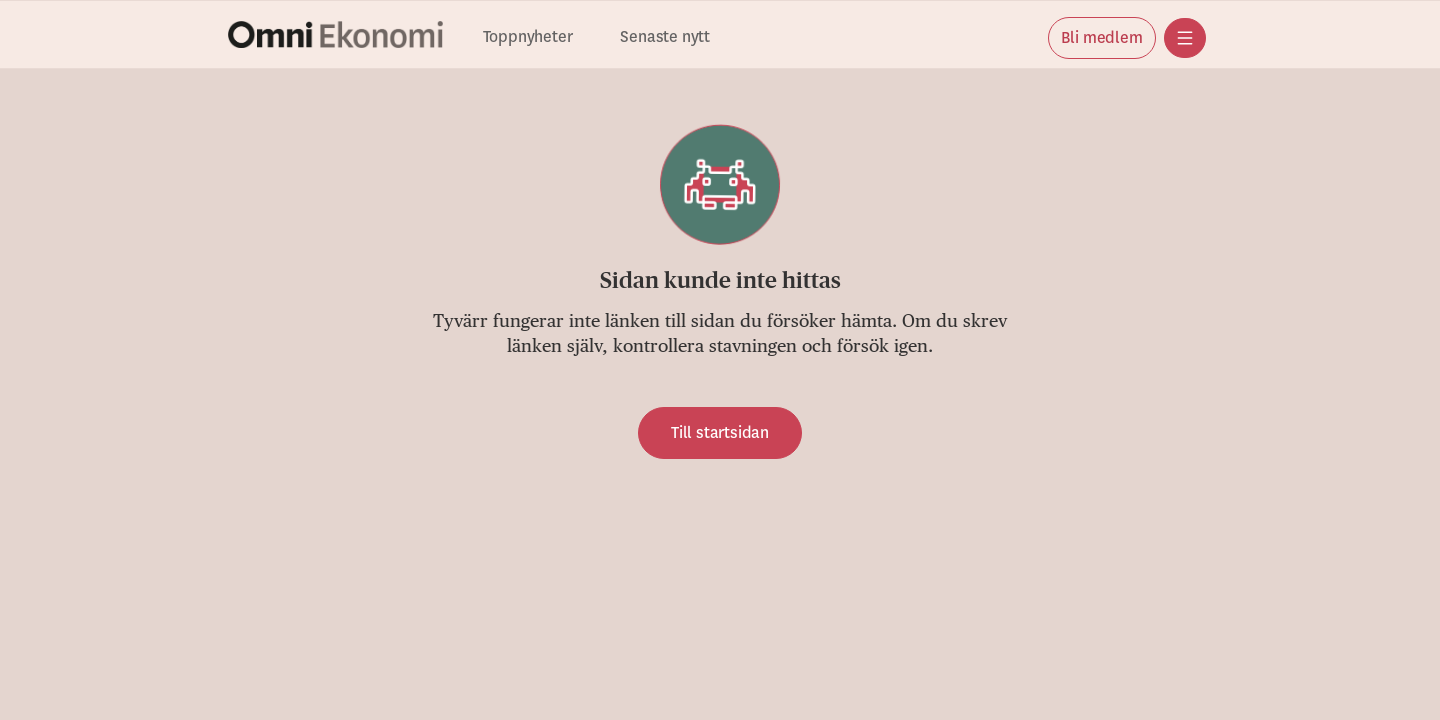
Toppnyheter (528, 37)
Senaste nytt (665, 37)
